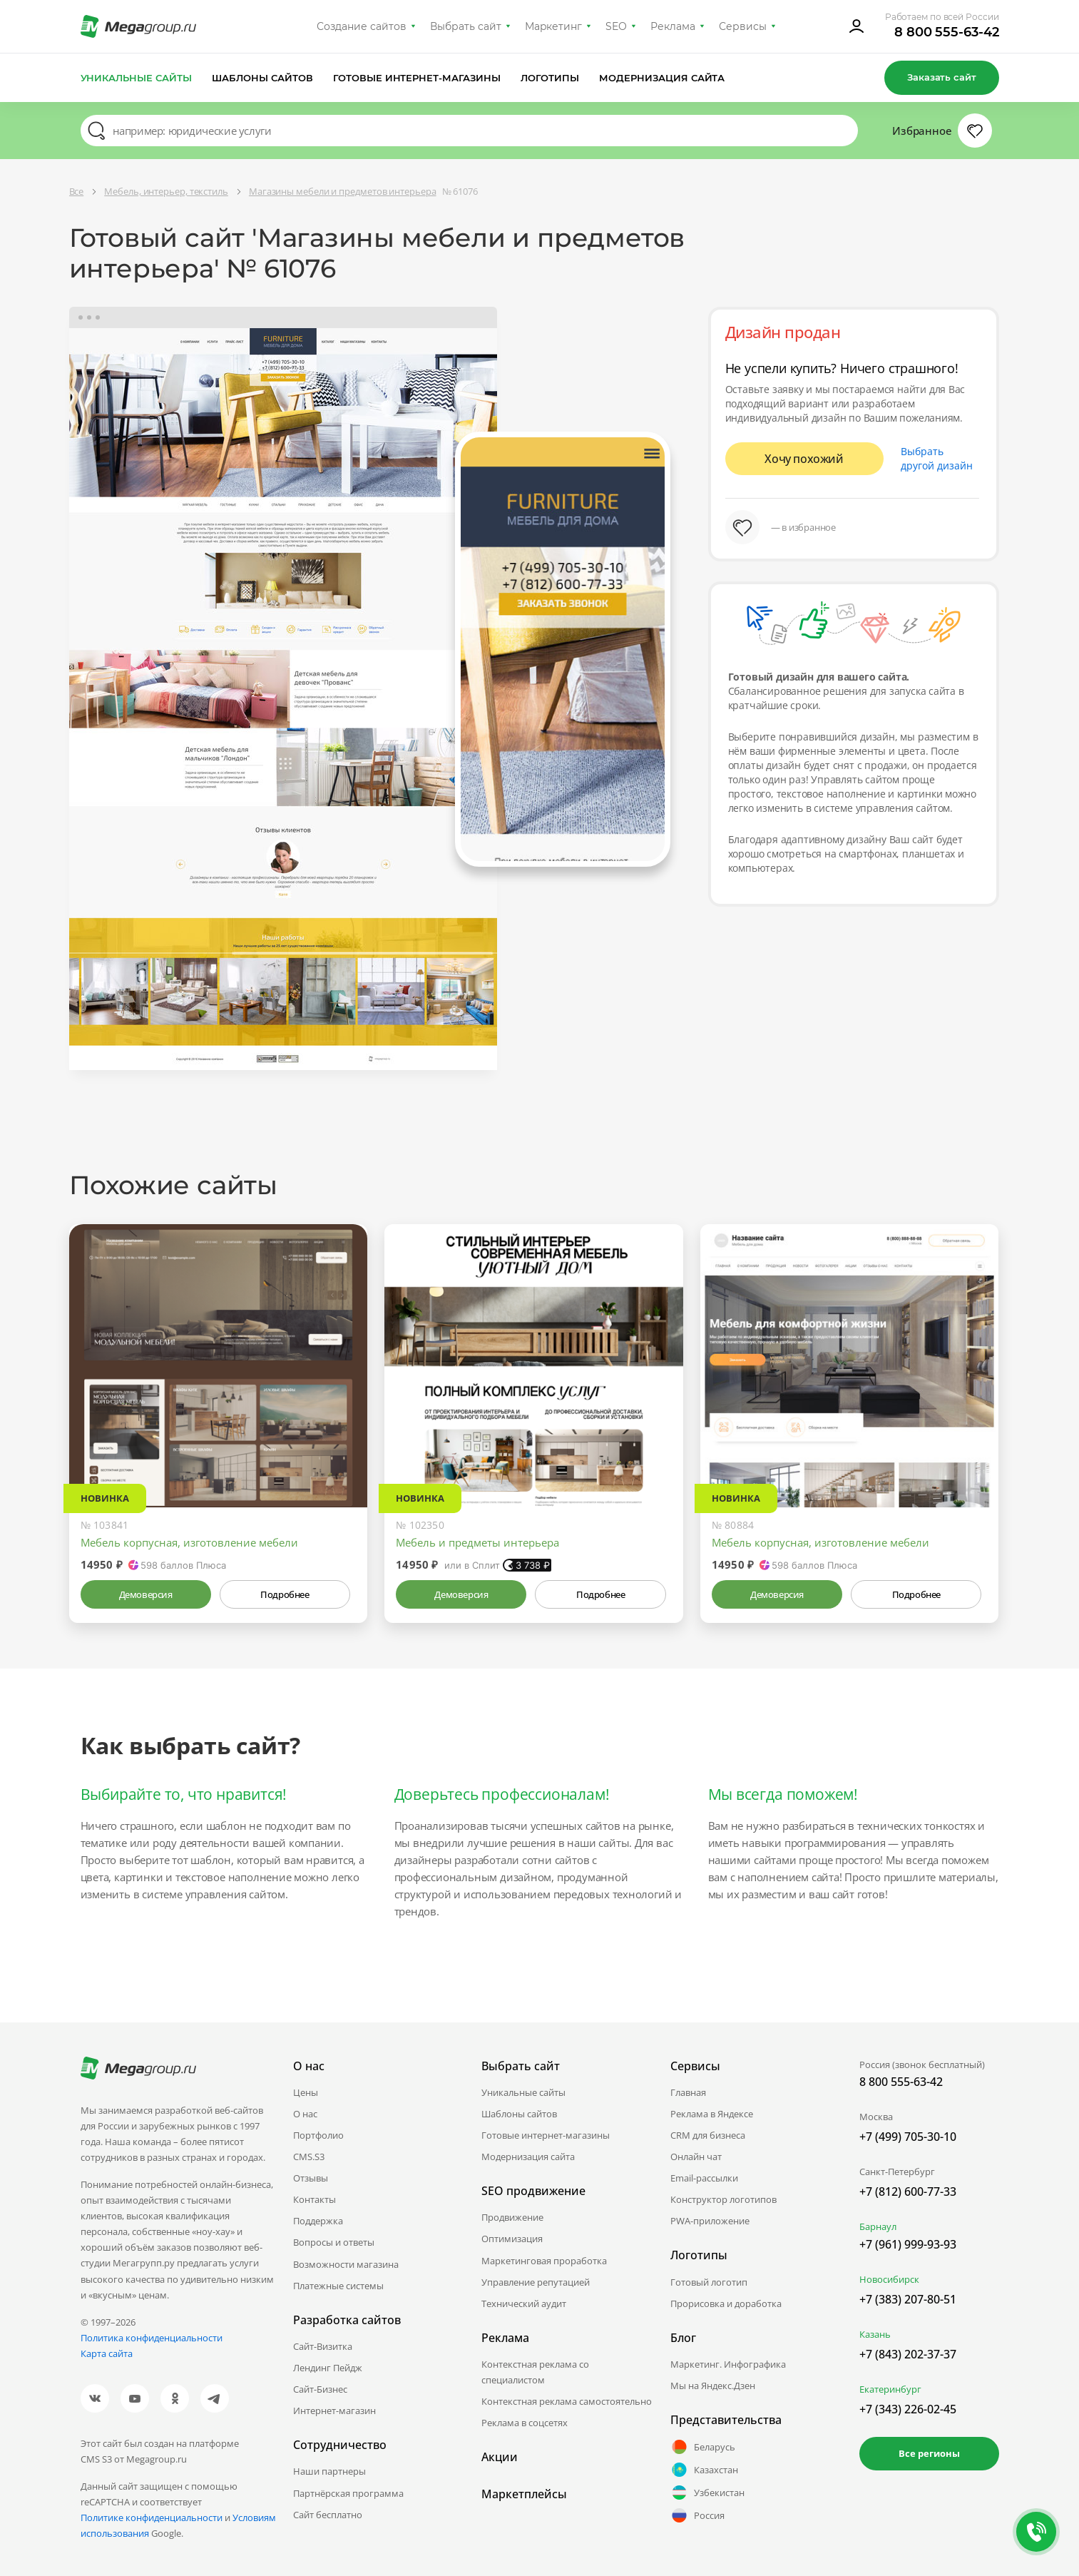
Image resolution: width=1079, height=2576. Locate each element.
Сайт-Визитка (322, 2346)
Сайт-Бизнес (320, 2389)
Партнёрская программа (348, 2493)
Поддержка (318, 2220)
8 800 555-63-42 (946, 32)
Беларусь (702, 2446)
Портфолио (318, 2135)
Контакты (314, 2199)
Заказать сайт (941, 77)
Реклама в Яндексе (711, 2113)
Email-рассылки (704, 2178)
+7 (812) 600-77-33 (907, 2191)
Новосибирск (889, 2279)
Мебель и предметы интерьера (477, 1542)
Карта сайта (107, 2353)
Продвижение (512, 2217)
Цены (305, 2092)
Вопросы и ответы (333, 2242)
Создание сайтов (361, 26)
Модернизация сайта (662, 77)
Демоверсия (146, 1594)
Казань (875, 2334)
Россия (697, 2515)
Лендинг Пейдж (327, 2367)
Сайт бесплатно (327, 2514)
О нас (305, 2113)
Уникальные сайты (137, 77)
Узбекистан (707, 2492)
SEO (616, 26)
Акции (499, 2457)
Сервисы (743, 26)
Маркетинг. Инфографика (728, 2364)
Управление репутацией (535, 2282)
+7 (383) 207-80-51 (907, 2299)
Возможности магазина (346, 2264)
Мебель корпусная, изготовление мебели (189, 1542)
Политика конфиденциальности (152, 2337)
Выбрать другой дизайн (937, 458)
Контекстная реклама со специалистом (535, 2372)
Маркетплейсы (524, 2494)
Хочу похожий (803, 459)
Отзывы (310, 2178)
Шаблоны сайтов (262, 77)
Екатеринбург (890, 2389)
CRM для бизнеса (707, 2135)
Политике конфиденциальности (152, 2517)
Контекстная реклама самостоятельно (566, 2401)
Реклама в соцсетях (524, 2422)
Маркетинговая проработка (544, 2260)
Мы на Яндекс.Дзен (712, 2385)
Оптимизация (512, 2238)
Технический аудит (523, 2303)
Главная (688, 2092)
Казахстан (704, 2469)
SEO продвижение (533, 2191)
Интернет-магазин (334, 2410)
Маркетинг (554, 26)
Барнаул (877, 2226)
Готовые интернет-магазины (417, 77)
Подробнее (284, 1594)
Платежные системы (338, 2285)
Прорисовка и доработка (726, 2303)
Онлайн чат (696, 2156)
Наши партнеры (329, 2471)
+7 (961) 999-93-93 (907, 2244)
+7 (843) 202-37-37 (907, 2354)
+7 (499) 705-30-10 (907, 2136)
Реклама (672, 26)
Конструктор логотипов (723, 2199)
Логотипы (550, 77)
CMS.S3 (308, 2156)
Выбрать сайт (465, 26)
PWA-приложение (710, 2220)
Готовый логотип (708, 2282)
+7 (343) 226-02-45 (907, 2409)
